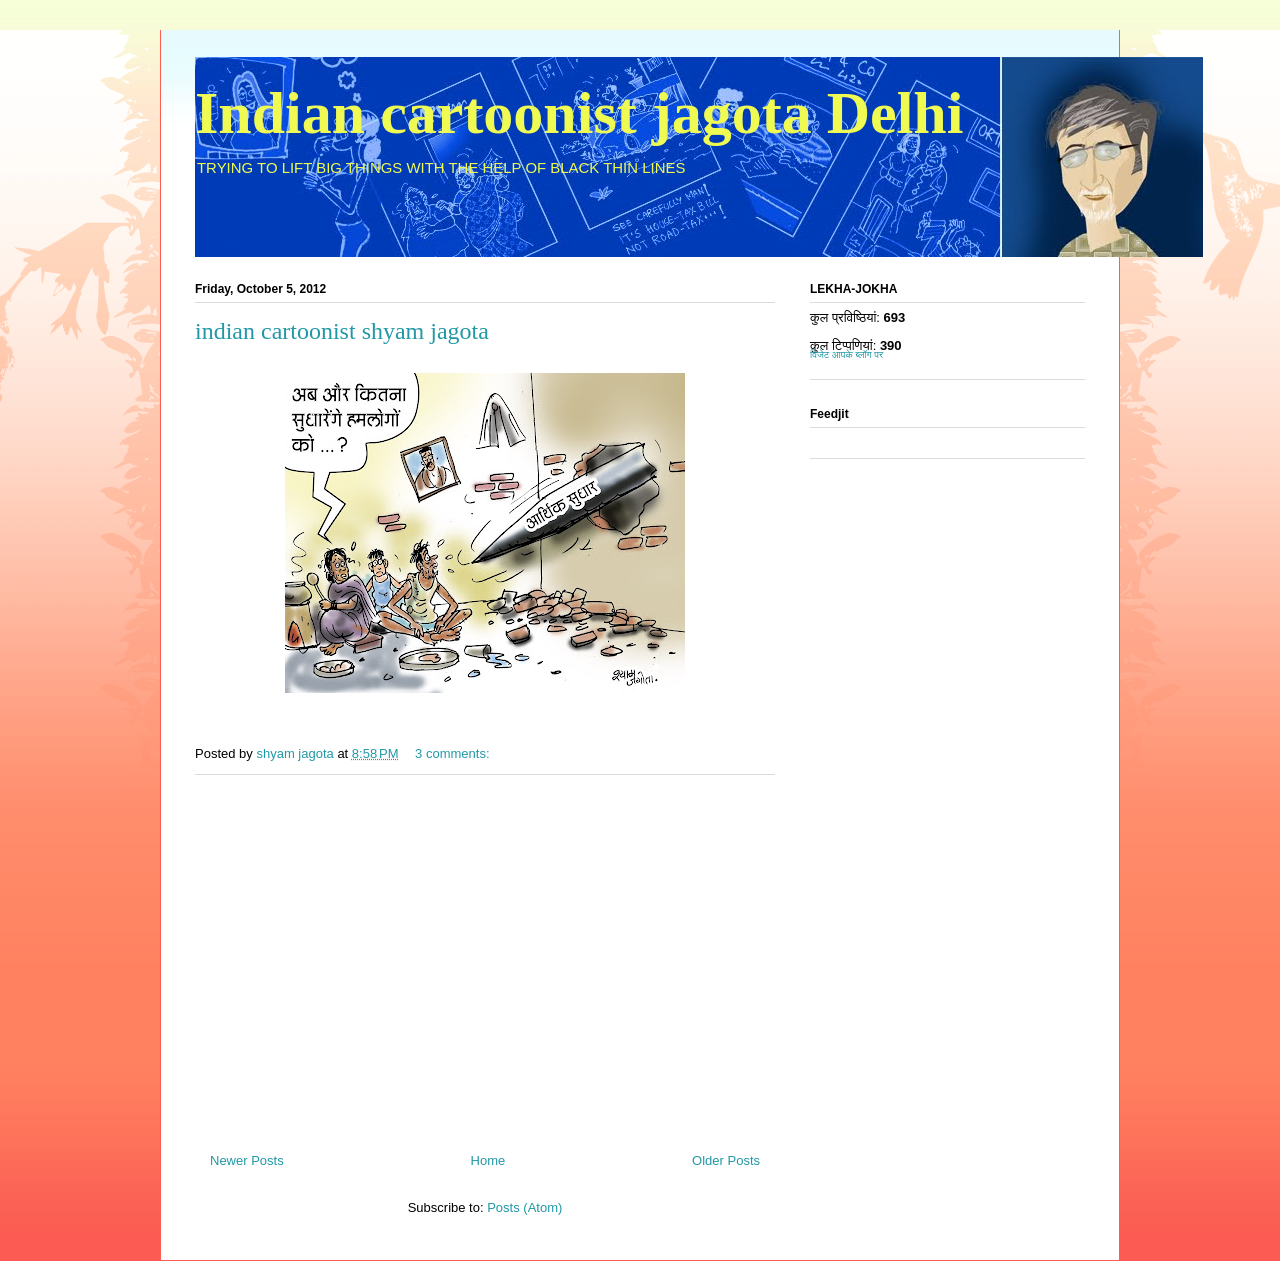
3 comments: (454, 753)
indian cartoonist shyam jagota (342, 331)
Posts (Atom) (524, 1207)
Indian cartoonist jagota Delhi (579, 113)
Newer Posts (247, 1160)
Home (488, 1160)
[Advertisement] (485, 956)
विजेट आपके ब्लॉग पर (846, 354)
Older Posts (726, 1160)
